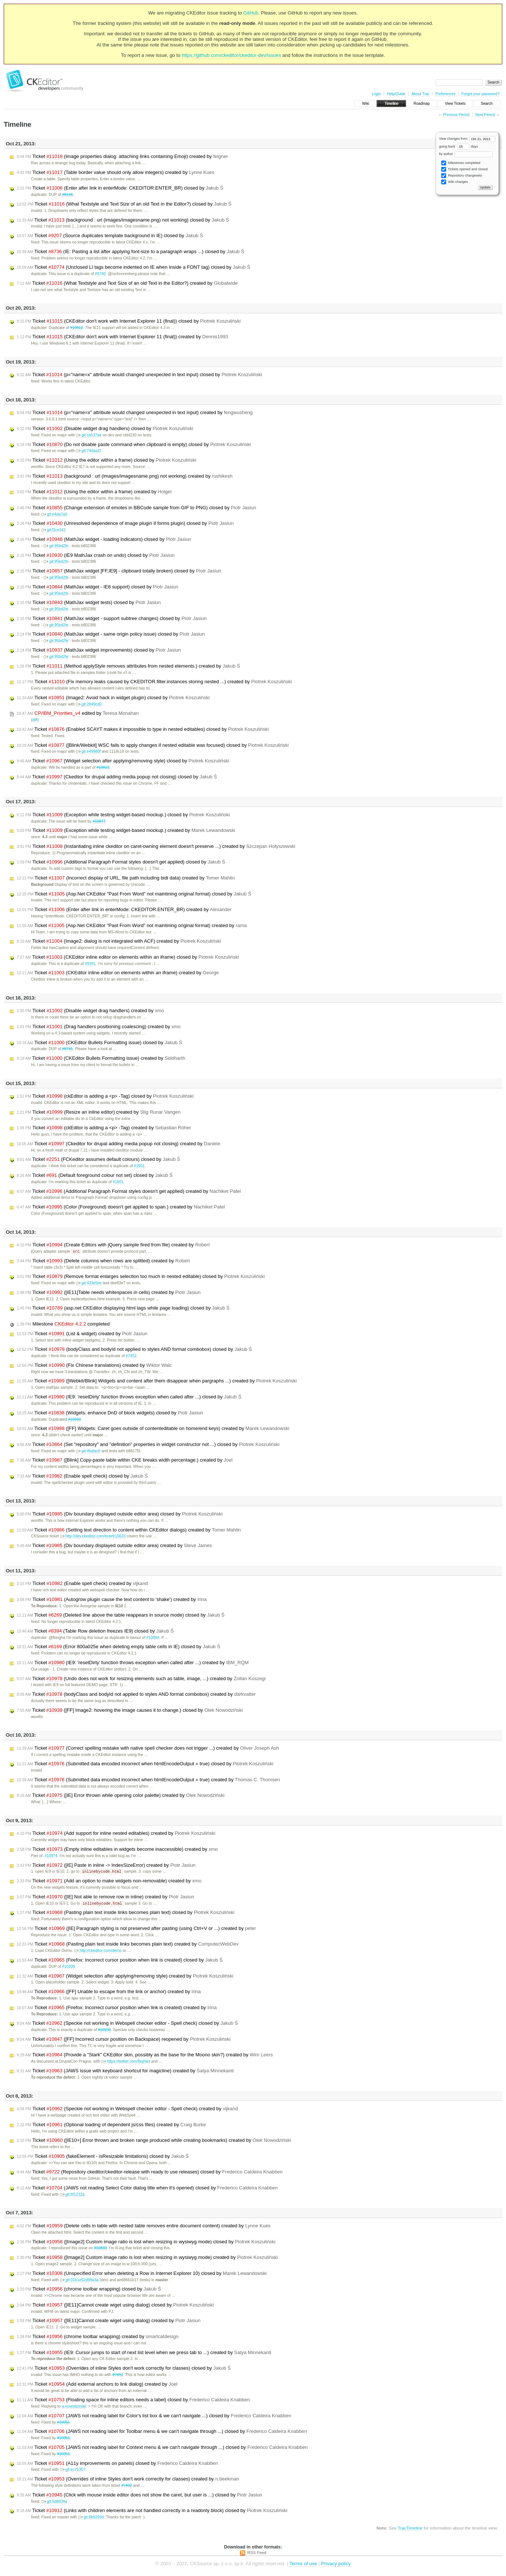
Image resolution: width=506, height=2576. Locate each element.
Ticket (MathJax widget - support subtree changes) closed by (112, 619)
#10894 (152, 1638)
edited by (78, 713)
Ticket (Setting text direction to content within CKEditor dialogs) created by (129, 1530)
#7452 (131, 1356)
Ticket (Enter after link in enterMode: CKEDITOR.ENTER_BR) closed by (120, 188)
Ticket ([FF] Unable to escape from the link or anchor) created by (109, 1993)
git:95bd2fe (56, 546)
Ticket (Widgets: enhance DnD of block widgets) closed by (110, 1413)
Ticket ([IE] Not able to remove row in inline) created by (105, 1898)
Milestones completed (460, 163)
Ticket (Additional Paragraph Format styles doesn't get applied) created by (129, 1191)
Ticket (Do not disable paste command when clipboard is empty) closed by (134, 445)
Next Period (484, 115)
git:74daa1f (88, 451)
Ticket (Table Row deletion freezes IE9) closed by (95, 1631)
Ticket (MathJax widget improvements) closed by (99, 650)
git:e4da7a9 (54, 514)
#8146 (67, 195)
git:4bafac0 (88, 1451)
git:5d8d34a (54, 2503)
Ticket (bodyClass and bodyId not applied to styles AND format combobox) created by (136, 1695)
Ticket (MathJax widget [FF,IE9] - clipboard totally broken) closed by (119, 571)
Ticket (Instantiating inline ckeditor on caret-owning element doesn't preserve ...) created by (156, 846)
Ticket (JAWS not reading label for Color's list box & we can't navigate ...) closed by (154, 2417)
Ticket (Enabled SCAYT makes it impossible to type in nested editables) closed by (143, 729)
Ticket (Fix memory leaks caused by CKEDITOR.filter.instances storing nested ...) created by (154, 682)
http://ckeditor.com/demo (98, 1952)
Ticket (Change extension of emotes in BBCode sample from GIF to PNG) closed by (136, 508)
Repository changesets (461, 175)
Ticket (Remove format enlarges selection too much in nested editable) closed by (141, 1277)
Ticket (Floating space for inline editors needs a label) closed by (133, 2401)
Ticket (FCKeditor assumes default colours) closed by (98, 1159)
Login (376, 94)
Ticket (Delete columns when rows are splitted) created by (103, 1261)
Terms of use (303, 2564)
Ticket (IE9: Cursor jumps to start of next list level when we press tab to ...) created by (144, 2354)
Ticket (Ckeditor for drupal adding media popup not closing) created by (118, 1144)
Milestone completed (63, 1324)
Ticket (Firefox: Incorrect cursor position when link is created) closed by (119, 1961)
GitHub (250, 13)
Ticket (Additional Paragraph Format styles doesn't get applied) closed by (121, 862)
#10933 (74, 1420)
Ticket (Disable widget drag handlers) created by (90, 1011)
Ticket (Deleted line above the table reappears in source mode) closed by (120, 1615)
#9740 (100, 274)
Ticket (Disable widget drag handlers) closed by (105, 429)
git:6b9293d (91, 2518)
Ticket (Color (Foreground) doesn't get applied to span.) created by (121, 1207)
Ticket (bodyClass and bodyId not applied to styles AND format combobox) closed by (134, 1350)
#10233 (104, 2031)
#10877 (99, 821)
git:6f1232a (72, 2196)
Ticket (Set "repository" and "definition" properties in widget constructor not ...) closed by (148, 1445)
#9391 (90, 964)
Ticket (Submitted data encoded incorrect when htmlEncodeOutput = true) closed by (145, 1764)
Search (487, 103)
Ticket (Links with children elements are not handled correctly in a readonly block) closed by (152, 2512)
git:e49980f (88, 751)
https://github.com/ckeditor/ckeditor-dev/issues (231, 55)
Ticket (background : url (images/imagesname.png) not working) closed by (123, 220)
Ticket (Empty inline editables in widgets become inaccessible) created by (117, 1850)
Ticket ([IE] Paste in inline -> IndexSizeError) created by (106, 1866)
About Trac (420, 94)
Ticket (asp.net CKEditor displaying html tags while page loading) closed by (123, 1308)
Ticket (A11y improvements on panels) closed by (117, 2464)
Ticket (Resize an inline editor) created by (98, 1112)
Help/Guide (396, 94)
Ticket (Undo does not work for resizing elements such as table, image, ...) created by (141, 1679)
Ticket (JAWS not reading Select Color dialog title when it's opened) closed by (147, 2189)
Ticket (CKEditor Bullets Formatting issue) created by (101, 1058)
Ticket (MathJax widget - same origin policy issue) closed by (111, 634)
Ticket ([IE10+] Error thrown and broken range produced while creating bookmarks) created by (154, 2141)
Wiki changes (454, 182)
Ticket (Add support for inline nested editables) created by (116, 1834)
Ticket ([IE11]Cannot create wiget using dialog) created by (109, 2322)
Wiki (365, 103)
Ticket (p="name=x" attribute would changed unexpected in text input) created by (135, 413)
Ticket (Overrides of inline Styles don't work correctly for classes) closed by (124, 2369)
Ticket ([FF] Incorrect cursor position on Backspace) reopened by (123, 2040)
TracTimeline (410, 2529)
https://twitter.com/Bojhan (125, 2062)
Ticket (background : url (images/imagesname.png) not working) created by (125, 476)
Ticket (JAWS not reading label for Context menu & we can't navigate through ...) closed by (162, 2448)
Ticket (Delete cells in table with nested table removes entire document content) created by (143, 2227)
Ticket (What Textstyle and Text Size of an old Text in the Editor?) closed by (124, 204)
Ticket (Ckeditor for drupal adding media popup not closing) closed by (117, 777)
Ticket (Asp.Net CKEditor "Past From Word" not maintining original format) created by (132, 926)
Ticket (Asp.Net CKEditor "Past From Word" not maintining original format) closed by (134, 894)
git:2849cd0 (89, 704)
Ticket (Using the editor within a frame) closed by (106, 460)
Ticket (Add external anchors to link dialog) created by (97, 2385)
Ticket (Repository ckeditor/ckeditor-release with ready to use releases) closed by (150, 2173)
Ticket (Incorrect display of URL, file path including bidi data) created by (126, 878)
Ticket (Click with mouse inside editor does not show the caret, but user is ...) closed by (139, 2496)
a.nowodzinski (74, 2407)
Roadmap (422, 103)
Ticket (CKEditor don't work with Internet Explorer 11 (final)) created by (122, 337)
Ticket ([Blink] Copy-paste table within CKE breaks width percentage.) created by (125, 1460)
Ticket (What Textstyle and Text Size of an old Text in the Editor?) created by (127, 283)
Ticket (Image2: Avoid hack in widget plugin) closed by (113, 698)
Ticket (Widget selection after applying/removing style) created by (125, 1977)
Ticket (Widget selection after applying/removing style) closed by (123, 761)
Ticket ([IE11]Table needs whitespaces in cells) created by (109, 1293)
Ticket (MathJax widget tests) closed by (89, 603)
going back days (458, 146)
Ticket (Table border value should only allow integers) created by (115, 172)
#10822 (102, 767)
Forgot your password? (480, 94)
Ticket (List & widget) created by (82, 1334)
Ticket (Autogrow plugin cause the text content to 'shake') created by (112, 1600)
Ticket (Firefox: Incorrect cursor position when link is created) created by (117, 2009)
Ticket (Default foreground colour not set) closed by (95, 1175)
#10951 (63, 2423)
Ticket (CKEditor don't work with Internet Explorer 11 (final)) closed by (129, 321)
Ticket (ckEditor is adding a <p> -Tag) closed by (105, 1096)
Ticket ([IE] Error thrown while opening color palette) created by (120, 1796)
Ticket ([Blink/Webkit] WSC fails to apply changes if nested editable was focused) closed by (153, 745)
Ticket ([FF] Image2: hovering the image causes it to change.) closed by (130, 1711)
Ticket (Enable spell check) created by (82, 1584)
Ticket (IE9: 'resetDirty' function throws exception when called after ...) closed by (129, 1397)
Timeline (391, 103)
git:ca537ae (89, 435)
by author (466, 154)
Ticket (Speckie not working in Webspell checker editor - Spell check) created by (127, 2110)
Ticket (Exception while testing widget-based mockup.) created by (126, 830)
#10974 (51, 1856)
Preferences (445, 94)
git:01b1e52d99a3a (79, 2281)
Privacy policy (335, 2564)
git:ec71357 (73, 2471)
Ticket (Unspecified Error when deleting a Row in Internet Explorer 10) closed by (142, 2275)
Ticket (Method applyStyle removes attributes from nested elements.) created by (128, 666)
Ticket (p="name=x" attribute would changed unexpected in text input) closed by (139, 375)
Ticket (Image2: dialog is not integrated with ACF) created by (119, 941)
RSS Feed (256, 2553)
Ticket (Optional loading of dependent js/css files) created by (111, 2126)
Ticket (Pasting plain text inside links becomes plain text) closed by (125, 1914)
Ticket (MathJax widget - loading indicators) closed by (104, 539)
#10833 (100, 2249)
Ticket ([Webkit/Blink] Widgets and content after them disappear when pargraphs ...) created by (157, 1381)
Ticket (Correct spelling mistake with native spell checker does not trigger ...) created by (148, 1749)
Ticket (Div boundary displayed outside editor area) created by (114, 1546)
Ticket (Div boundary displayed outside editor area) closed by (119, 1514)
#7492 (117, 2376)
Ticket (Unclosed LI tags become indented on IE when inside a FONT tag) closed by (133, 267)
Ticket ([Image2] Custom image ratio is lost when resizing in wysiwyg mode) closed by (146, 2243)
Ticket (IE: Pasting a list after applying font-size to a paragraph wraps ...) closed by (130, 252)
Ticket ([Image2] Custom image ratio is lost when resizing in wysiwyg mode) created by (147, 2259)
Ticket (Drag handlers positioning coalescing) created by (99, 1027)
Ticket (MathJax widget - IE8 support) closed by (97, 587)
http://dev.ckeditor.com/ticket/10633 (93, 1536)
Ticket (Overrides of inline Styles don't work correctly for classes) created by (128, 2480)
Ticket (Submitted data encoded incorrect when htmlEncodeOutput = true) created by (148, 1780)
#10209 (68, 1968)
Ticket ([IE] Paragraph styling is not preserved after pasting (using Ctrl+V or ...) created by (136, 1930)
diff (35, 720)
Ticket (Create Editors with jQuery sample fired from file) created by (113, 1245)
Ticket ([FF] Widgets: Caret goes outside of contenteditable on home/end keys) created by (153, 1429)
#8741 (67, 1049)
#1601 (139, 1166)
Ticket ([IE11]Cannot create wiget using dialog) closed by (115, 2306)
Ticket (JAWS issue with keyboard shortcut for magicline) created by (125, 2072)
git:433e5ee (89, 1283)
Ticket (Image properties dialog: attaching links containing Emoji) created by (122, 156)
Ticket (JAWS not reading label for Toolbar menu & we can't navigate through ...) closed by (162, 2432)
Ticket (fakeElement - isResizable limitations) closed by (103, 2157)
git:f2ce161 (53, 530)
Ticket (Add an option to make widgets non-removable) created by (109, 1882)
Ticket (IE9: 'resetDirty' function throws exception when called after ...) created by (133, 1663)
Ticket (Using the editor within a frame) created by (94, 492)
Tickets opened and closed (464, 169)
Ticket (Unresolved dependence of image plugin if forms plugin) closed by (125, 523)
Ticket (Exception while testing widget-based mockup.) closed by (123, 815)
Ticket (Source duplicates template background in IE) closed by (110, 236)
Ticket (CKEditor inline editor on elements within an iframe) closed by (128, 957)
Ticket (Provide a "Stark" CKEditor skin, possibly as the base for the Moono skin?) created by (145, 2056)
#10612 (76, 328)
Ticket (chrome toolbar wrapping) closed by (89, 2290)
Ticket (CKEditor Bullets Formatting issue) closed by (99, 1043)
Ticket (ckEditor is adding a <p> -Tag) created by (104, 1128)
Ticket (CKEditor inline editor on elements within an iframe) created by (118, 973)
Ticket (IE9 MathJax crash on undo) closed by (95, 555)
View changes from (467, 139)
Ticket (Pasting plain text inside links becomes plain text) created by (127, 1945)
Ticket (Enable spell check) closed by (82, 1476)
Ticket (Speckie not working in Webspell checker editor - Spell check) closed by (127, 2024)
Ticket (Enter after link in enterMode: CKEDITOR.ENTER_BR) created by (124, 910)
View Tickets (455, 103)
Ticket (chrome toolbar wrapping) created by (98, 2338)
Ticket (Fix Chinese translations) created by (94, 1366)
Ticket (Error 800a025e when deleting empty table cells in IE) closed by (118, 1647)
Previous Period (456, 115)
